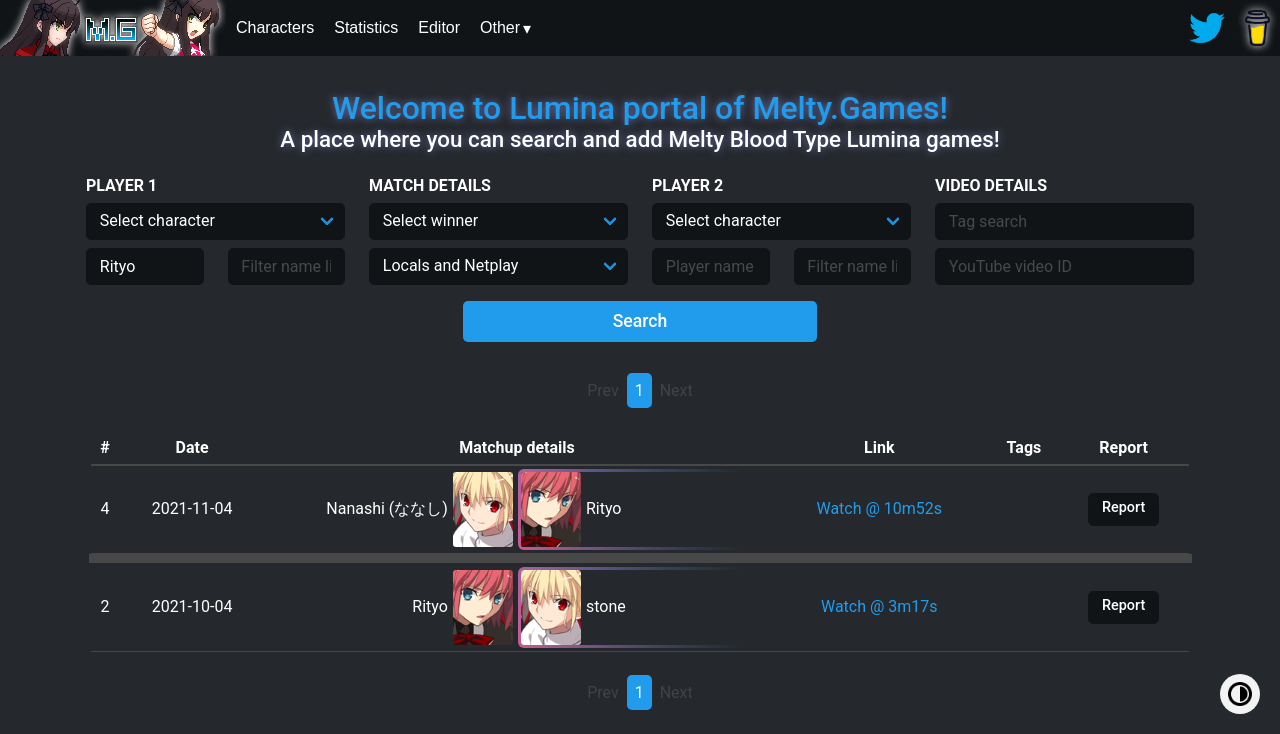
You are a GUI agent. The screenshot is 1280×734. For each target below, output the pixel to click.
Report (1123, 507)
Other (500, 27)
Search (640, 321)
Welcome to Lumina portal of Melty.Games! (640, 108)
